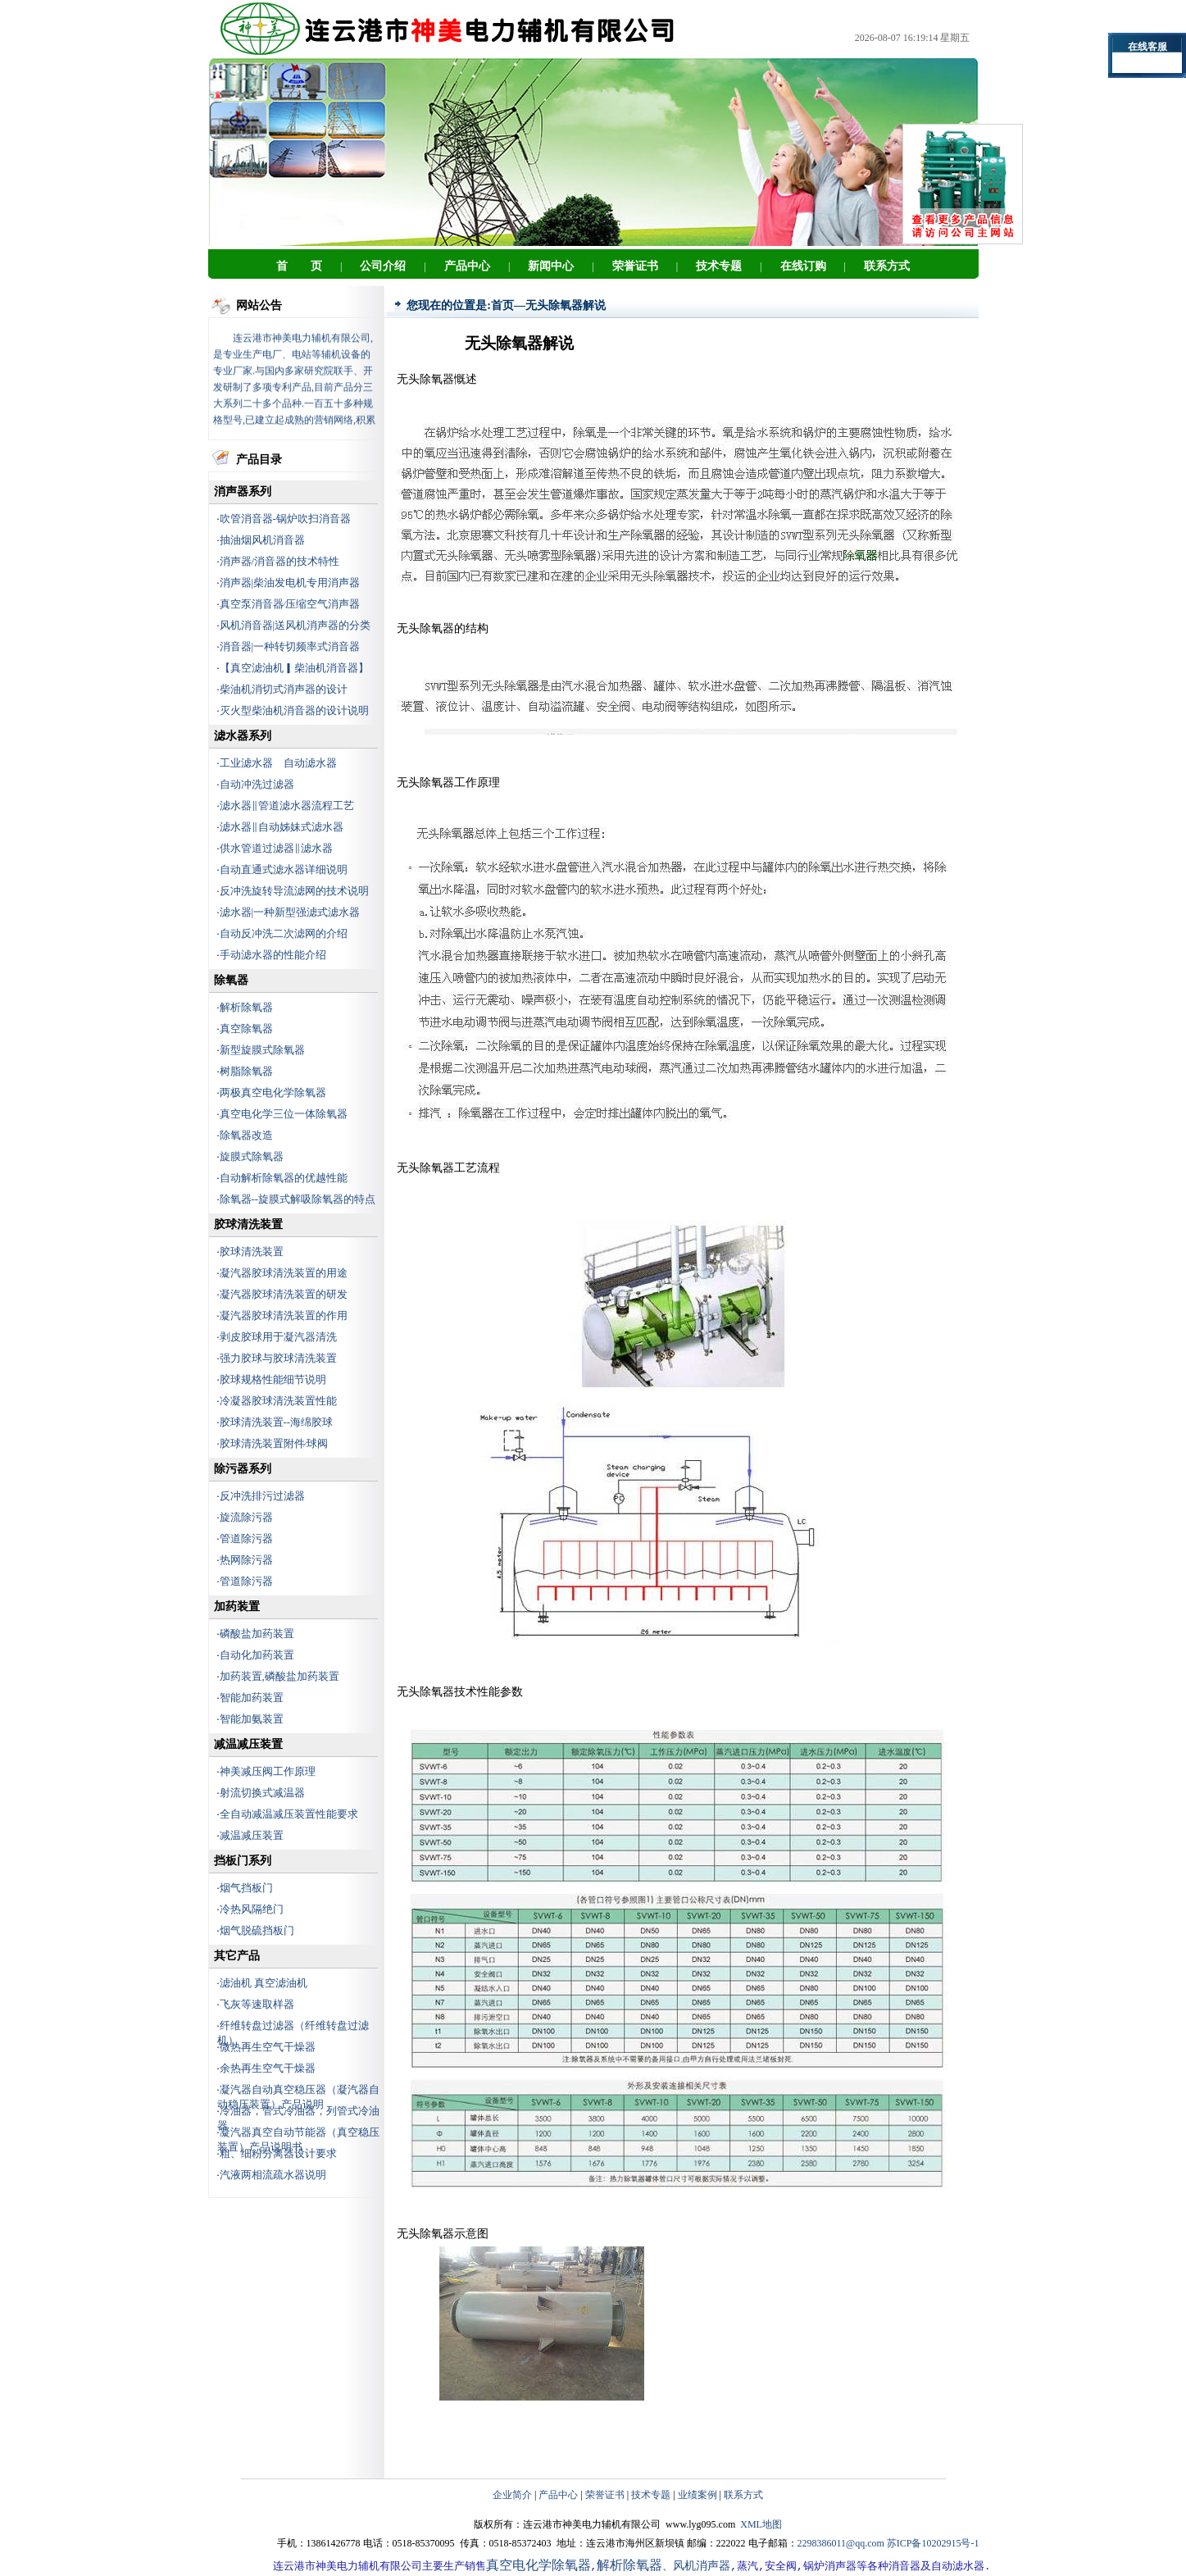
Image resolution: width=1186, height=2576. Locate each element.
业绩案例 (697, 2495)
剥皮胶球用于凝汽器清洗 (278, 1337)
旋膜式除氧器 (252, 1156)
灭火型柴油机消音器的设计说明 (294, 710)
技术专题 (650, 2495)
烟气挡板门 (246, 1888)
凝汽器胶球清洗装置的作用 (284, 1315)
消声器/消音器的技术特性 (280, 561)
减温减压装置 (252, 1835)
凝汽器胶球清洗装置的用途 (284, 1273)
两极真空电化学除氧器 (273, 1092)
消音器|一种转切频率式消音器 (290, 646)
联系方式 (743, 2495)
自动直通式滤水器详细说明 (284, 869)
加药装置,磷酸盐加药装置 (279, 1676)
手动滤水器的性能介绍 (273, 955)
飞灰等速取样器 (257, 2004)
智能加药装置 (252, 1697)
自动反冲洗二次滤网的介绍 (284, 933)
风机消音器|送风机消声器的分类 (295, 625)
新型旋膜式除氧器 (262, 1050)
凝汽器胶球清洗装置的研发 (284, 1294)
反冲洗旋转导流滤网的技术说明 (294, 891)
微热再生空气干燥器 (268, 2047)
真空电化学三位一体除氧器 (284, 1114)
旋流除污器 (246, 1517)
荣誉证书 (605, 2495)
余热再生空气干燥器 (268, 2068)
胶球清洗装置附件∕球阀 (274, 1443)
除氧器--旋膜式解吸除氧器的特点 (298, 1199)
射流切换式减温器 (262, 1792)
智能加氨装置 (252, 1719)
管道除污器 (246, 1538)
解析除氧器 (246, 1007)
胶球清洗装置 (252, 1251)
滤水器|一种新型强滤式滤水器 (290, 912)
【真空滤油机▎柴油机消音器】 (294, 668)
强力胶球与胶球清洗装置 (278, 1358)
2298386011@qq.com (840, 2543)
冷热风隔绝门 (252, 1909)
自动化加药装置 (257, 1655)
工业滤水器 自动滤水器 (278, 763)
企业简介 (512, 2495)
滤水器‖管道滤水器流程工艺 (287, 805)
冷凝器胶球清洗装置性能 (278, 1401)
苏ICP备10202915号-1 (933, 2543)
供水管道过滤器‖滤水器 (276, 848)
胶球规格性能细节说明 (273, 1379)
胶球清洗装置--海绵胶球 (277, 1422)
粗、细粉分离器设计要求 (278, 2153)
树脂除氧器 (246, 1071)
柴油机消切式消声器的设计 (284, 689)
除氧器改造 (246, 1135)
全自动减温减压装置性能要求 (289, 1814)
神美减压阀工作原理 (268, 1771)
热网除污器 (246, 1560)
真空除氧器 (246, 1028)
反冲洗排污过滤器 (262, 1496)
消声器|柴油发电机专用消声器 (290, 582)
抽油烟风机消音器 (262, 540)
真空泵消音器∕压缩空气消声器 (290, 604)
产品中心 (558, 2495)
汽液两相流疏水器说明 (273, 2175)
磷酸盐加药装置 (257, 1633)
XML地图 (761, 2524)
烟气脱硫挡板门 (257, 1930)
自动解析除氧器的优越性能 (284, 1178)
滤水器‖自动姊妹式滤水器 (281, 827)
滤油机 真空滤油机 (263, 1983)
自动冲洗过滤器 (257, 784)
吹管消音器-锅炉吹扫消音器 (285, 518)
